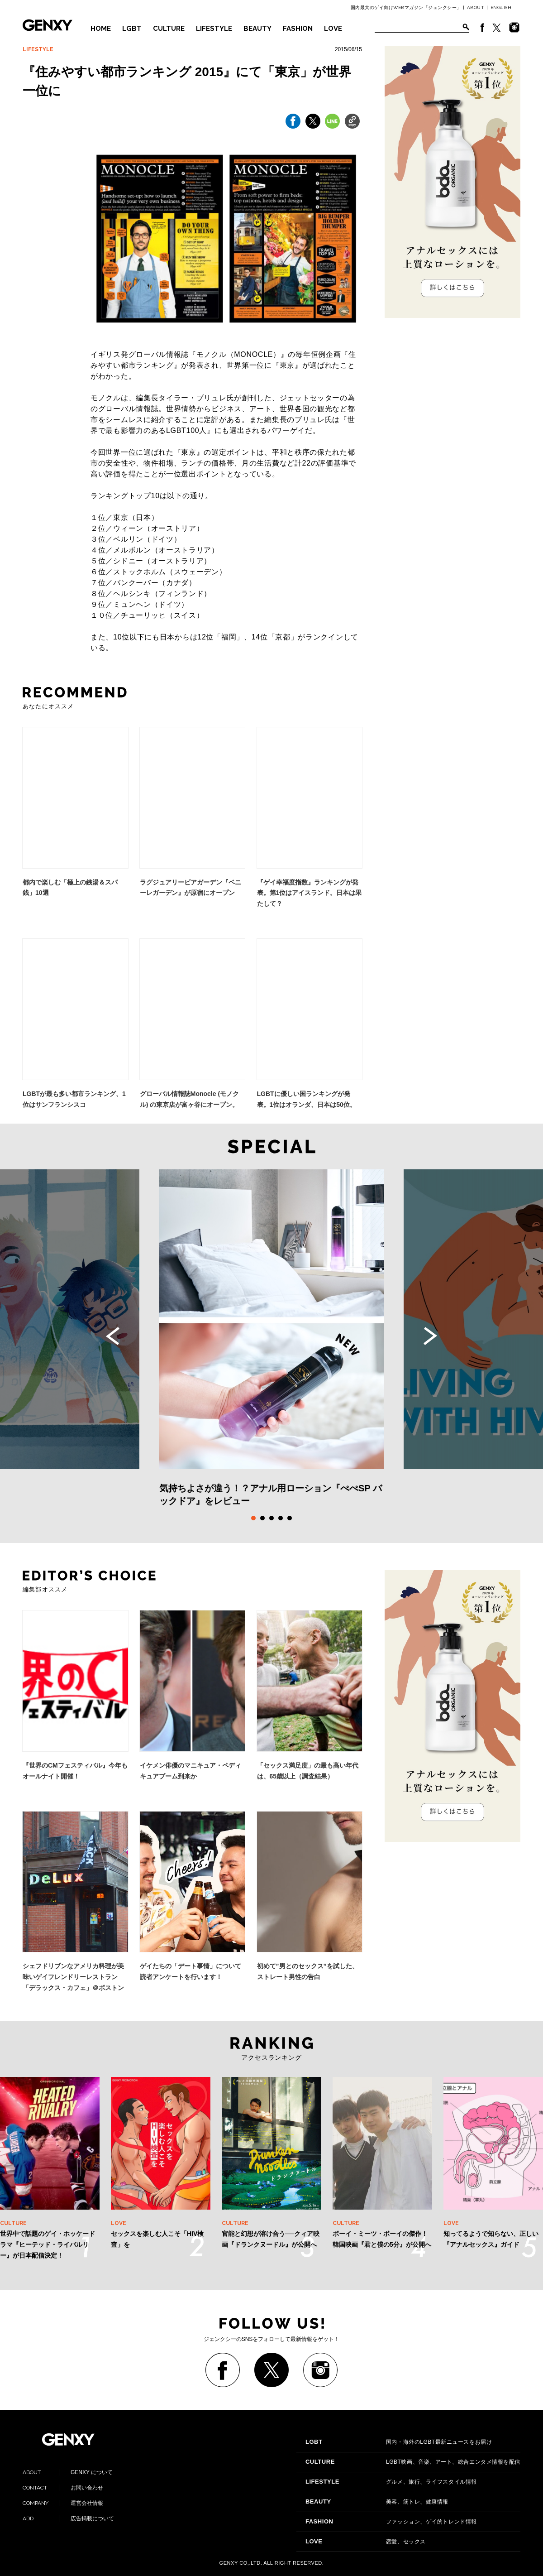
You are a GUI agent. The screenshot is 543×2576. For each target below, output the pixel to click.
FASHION (298, 28)
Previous (112, 1336)
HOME (100, 28)
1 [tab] (253, 1518)
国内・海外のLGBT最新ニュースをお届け (398, 2442)
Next (430, 1336)
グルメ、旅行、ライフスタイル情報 (391, 2482)
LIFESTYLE (214, 28)
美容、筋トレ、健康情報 (376, 2502)
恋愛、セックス (365, 2541)
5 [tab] (289, 1518)
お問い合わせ (63, 2488)
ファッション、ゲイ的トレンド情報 (391, 2521)
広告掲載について (68, 2518)
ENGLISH (501, 7)
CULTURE (169, 28)
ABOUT (476, 7)
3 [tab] (271, 1518)
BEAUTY (257, 28)
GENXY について (68, 2472)
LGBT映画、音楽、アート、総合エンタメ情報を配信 (412, 2462)
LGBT (132, 28)
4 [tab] (280, 1518)
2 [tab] (262, 1518)
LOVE (333, 28)
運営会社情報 (63, 2503)
